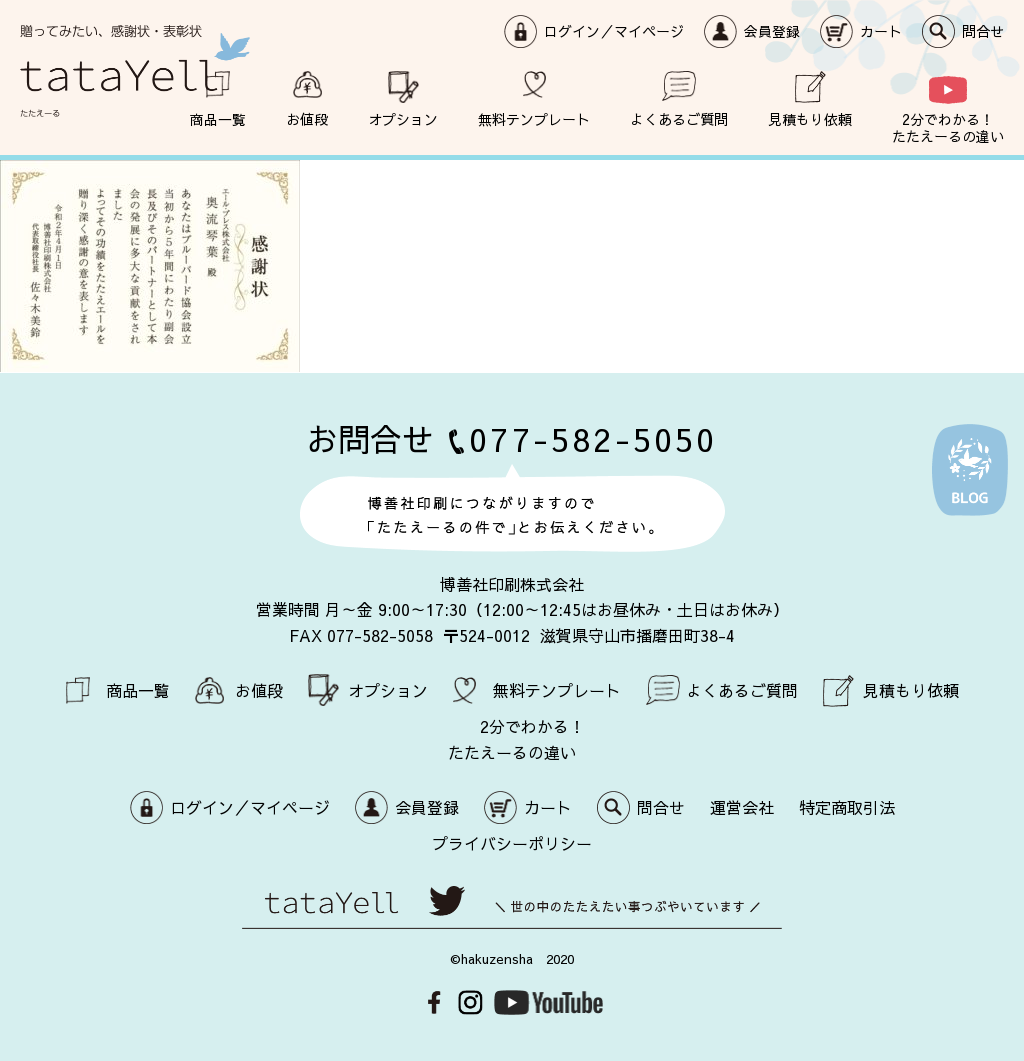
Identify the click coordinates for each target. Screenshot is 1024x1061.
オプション (403, 118)
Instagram (470, 1001)
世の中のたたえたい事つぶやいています (512, 906)
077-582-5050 (593, 437)
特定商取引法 (847, 806)
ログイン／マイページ (614, 31)
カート (881, 31)
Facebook (434, 1001)
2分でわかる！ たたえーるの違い (948, 127)
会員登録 (772, 31)
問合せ (983, 31)
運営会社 (742, 806)
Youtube (548, 1001)
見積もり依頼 (810, 118)
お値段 (307, 118)
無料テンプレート (534, 118)
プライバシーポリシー (512, 842)
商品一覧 (218, 118)
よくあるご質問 (679, 118)
